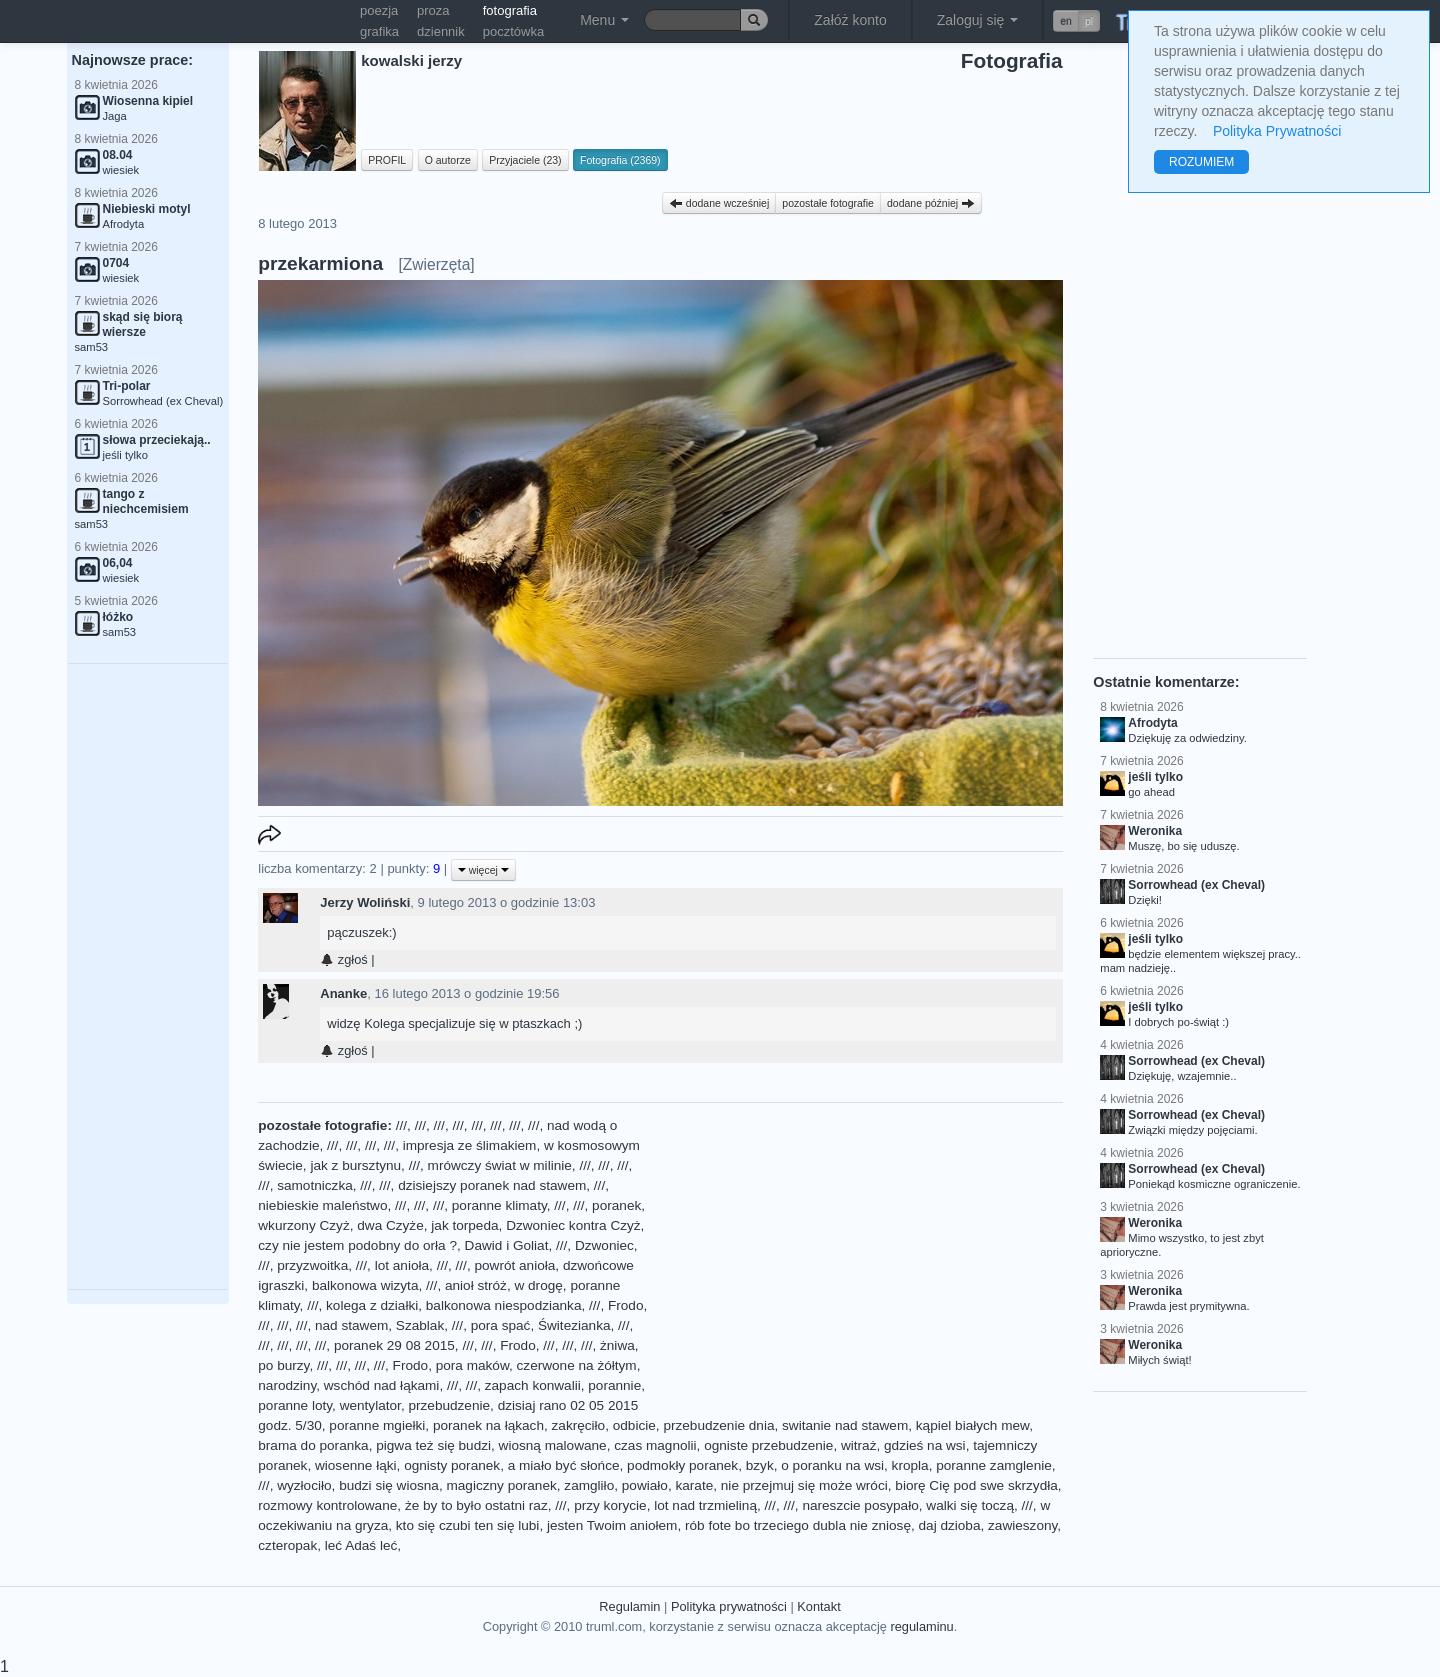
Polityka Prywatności (1277, 131)
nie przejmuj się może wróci (804, 1485)
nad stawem (351, 1325)
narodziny (287, 1385)
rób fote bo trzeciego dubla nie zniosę (798, 1525)
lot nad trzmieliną (705, 1505)
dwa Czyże (390, 1225)
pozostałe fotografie (828, 203)
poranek (616, 1205)
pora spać (501, 1325)
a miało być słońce (564, 1465)
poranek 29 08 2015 (394, 1345)
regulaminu (921, 1626)
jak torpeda (464, 1225)
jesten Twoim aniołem (612, 1525)
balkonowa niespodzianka (504, 1305)
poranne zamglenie (994, 1465)
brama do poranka (313, 1445)
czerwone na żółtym (577, 1365)
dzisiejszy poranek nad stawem (492, 1185)
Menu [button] (604, 20)
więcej (483, 870)
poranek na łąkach (488, 1425)
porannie (614, 1385)
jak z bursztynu (355, 1165)
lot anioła (402, 1265)
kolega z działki (372, 1305)
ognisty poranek (452, 1465)
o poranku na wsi (832, 1465)
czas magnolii (655, 1445)
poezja (379, 10)
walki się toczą (970, 1505)
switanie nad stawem (845, 1425)
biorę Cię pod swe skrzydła (976, 1485)
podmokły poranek (682, 1465)
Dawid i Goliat (507, 1245)
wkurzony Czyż (303, 1225)
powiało (645, 1485)
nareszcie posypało (860, 1505)
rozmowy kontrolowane (327, 1505)
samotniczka (315, 1185)
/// (401, 1125)
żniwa (617, 1345)
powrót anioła (514, 1265)
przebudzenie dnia (718, 1425)
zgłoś (343, 959)
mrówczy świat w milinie (500, 1165)
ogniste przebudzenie (768, 1445)
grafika (379, 31)
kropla (910, 1465)
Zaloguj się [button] (978, 20)
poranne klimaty (499, 1205)
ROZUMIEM (1201, 162)
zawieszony (1022, 1525)
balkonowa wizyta (365, 1285)
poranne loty (295, 1405)
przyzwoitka (312, 1265)
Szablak (420, 1325)
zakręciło (579, 1425)
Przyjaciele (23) (525, 160)
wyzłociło (304, 1485)
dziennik (441, 31)
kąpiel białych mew (972, 1425)
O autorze (448, 160)
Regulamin (629, 1606)
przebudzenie (449, 1405)
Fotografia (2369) (620, 160)
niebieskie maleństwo (322, 1205)
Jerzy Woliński (365, 902)
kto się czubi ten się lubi (468, 1525)
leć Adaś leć (361, 1545)
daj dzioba (950, 1525)
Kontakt (818, 1606)
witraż (859, 1445)
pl (1089, 21)
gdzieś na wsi (925, 1445)
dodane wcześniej (719, 203)
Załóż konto (850, 20)
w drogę (538, 1285)
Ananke (343, 993)
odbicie (634, 1425)
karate (694, 1485)
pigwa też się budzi (433, 1445)
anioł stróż (476, 1285)
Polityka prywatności (729, 1606)
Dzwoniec (604, 1245)
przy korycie (610, 1505)
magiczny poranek (501, 1485)
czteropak (287, 1545)
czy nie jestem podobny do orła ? (357, 1245)
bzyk (760, 1465)
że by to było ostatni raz (476, 1505)
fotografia (510, 10)
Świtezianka (574, 1325)
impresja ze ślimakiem (470, 1145)
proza (433, 10)
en (1066, 21)
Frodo (626, 1305)
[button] (1076, 21)
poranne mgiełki (377, 1425)
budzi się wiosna (389, 1485)
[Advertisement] (148, 977)
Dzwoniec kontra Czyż (573, 1225)
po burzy (283, 1365)
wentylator (370, 1405)
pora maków (472, 1365)
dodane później (931, 203)
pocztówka (513, 31)
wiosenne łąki (356, 1465)
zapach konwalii (533, 1385)
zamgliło (589, 1485)
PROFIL (387, 160)
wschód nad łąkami (382, 1385)
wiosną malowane (553, 1445)
